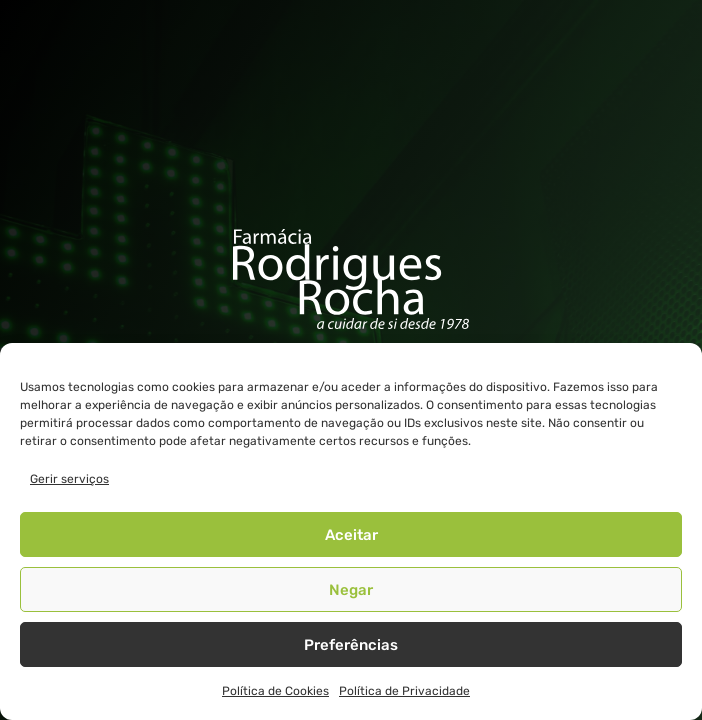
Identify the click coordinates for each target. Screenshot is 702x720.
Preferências (351, 645)
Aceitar (351, 535)
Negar (351, 590)
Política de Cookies (275, 691)
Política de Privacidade (404, 691)
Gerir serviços (69, 479)
